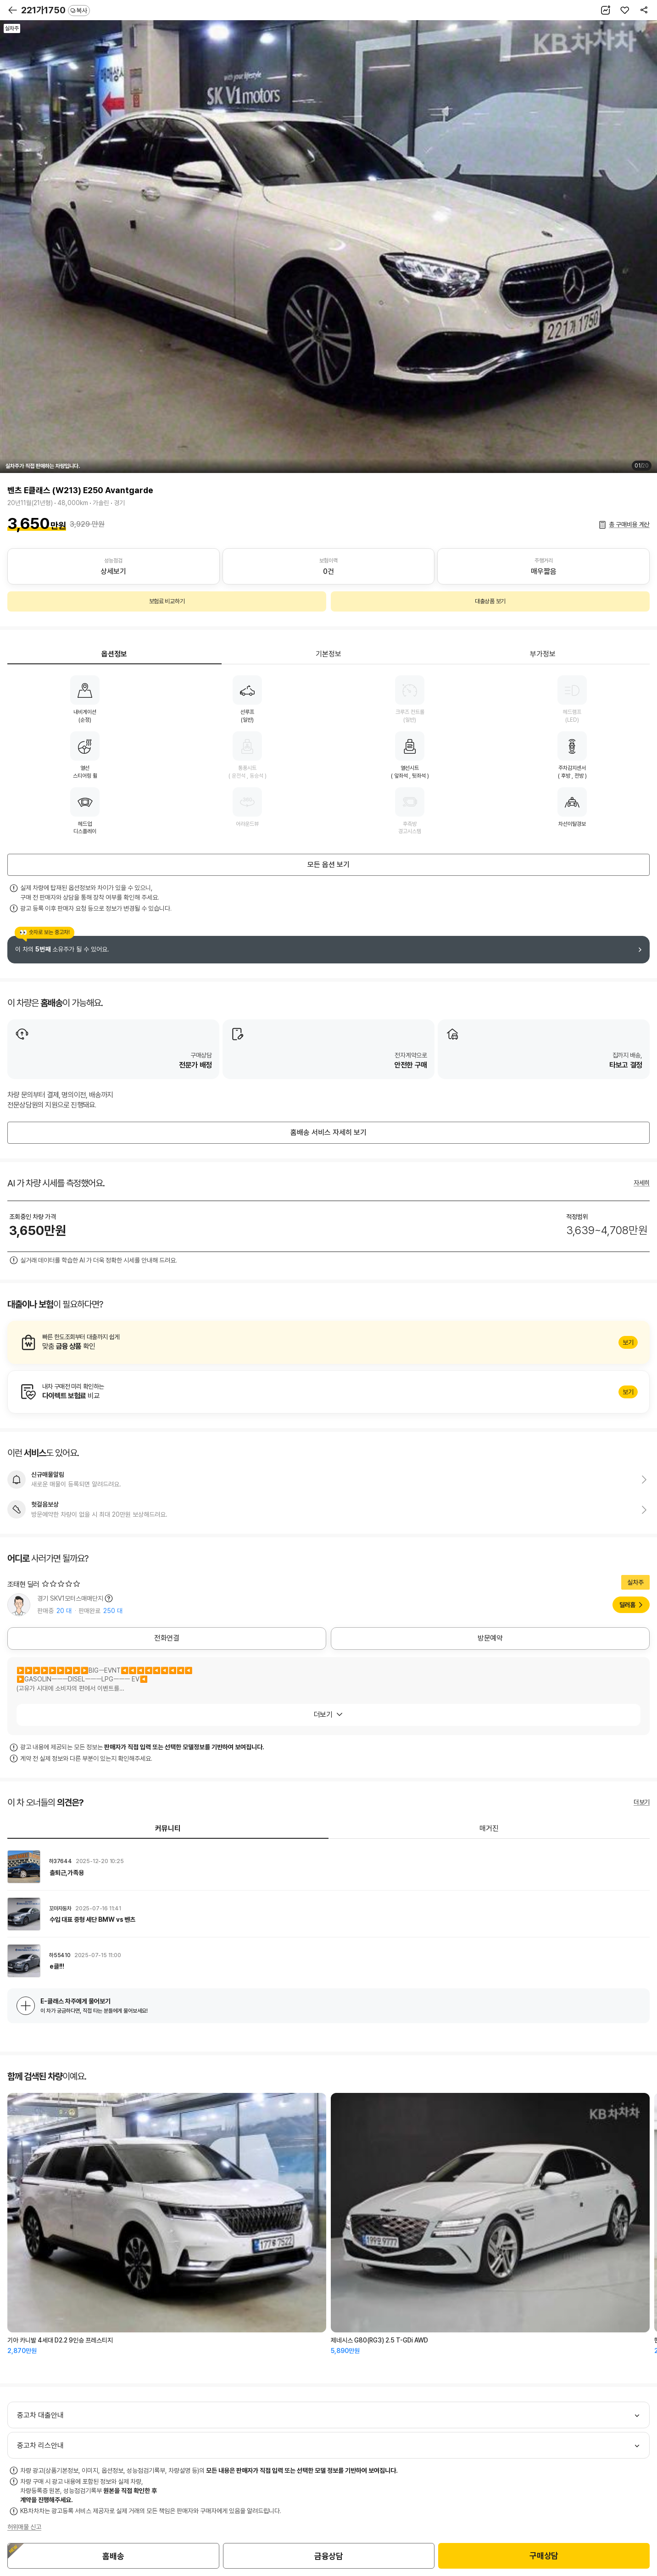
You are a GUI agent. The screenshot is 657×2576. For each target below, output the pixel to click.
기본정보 (328, 654)
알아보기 (328, 1342)
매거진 (489, 1828)
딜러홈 (627, 1604)
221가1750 (55, 10)
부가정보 (543, 654)
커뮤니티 (168, 1828)
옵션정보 (114, 654)
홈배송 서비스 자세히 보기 (328, 1132)
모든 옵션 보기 (328, 864)
